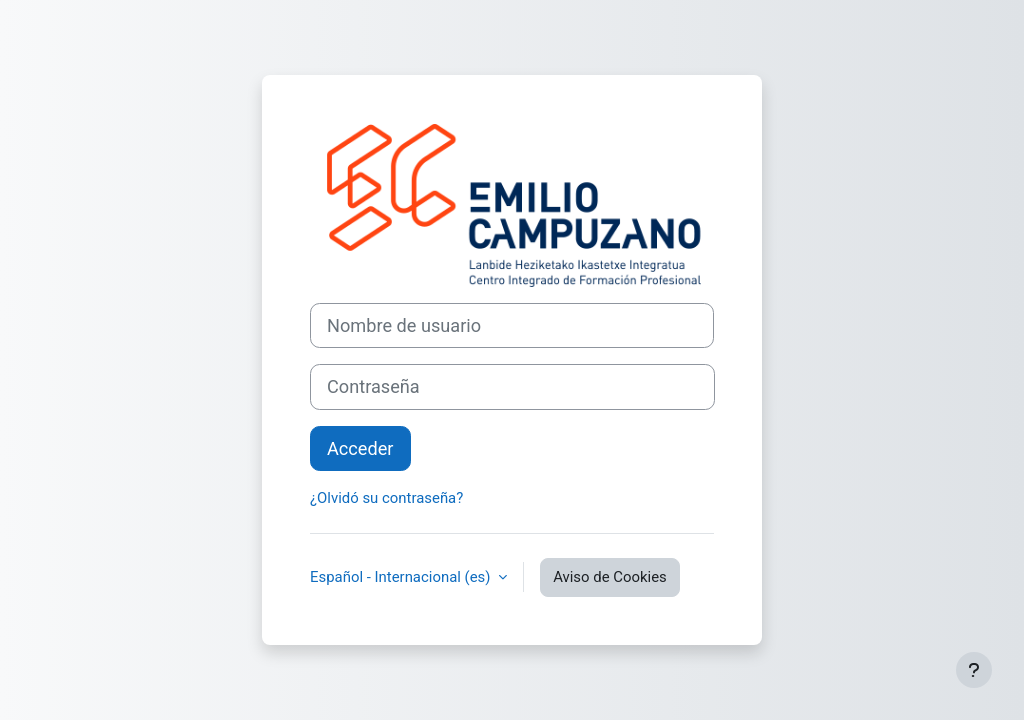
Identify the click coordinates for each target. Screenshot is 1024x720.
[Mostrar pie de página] (974, 670)
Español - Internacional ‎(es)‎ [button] (402, 577)
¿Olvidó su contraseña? (386, 498)
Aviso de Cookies (610, 577)
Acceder (360, 448)
